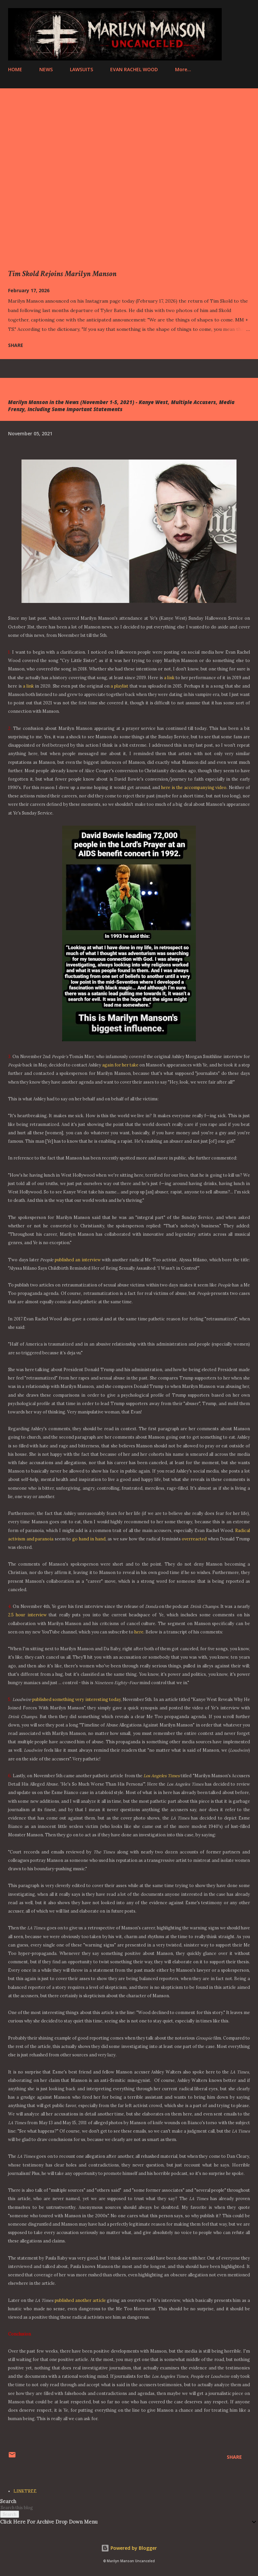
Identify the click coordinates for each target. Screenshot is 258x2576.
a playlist (119, 686)
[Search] (230, 12)
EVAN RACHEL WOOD (134, 69)
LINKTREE (25, 2491)
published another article (80, 2300)
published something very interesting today (76, 1699)
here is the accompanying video (193, 787)
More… (183, 69)
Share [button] (15, 345)
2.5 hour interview (27, 1614)
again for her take (120, 1064)
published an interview (78, 1259)
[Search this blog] (121, 2507)
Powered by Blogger (129, 2548)
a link (169, 677)
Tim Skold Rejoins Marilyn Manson (62, 273)
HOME (15, 69)
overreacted (194, 1538)
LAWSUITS (81, 69)
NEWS (46, 69)
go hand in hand (88, 1538)
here (138, 1631)
